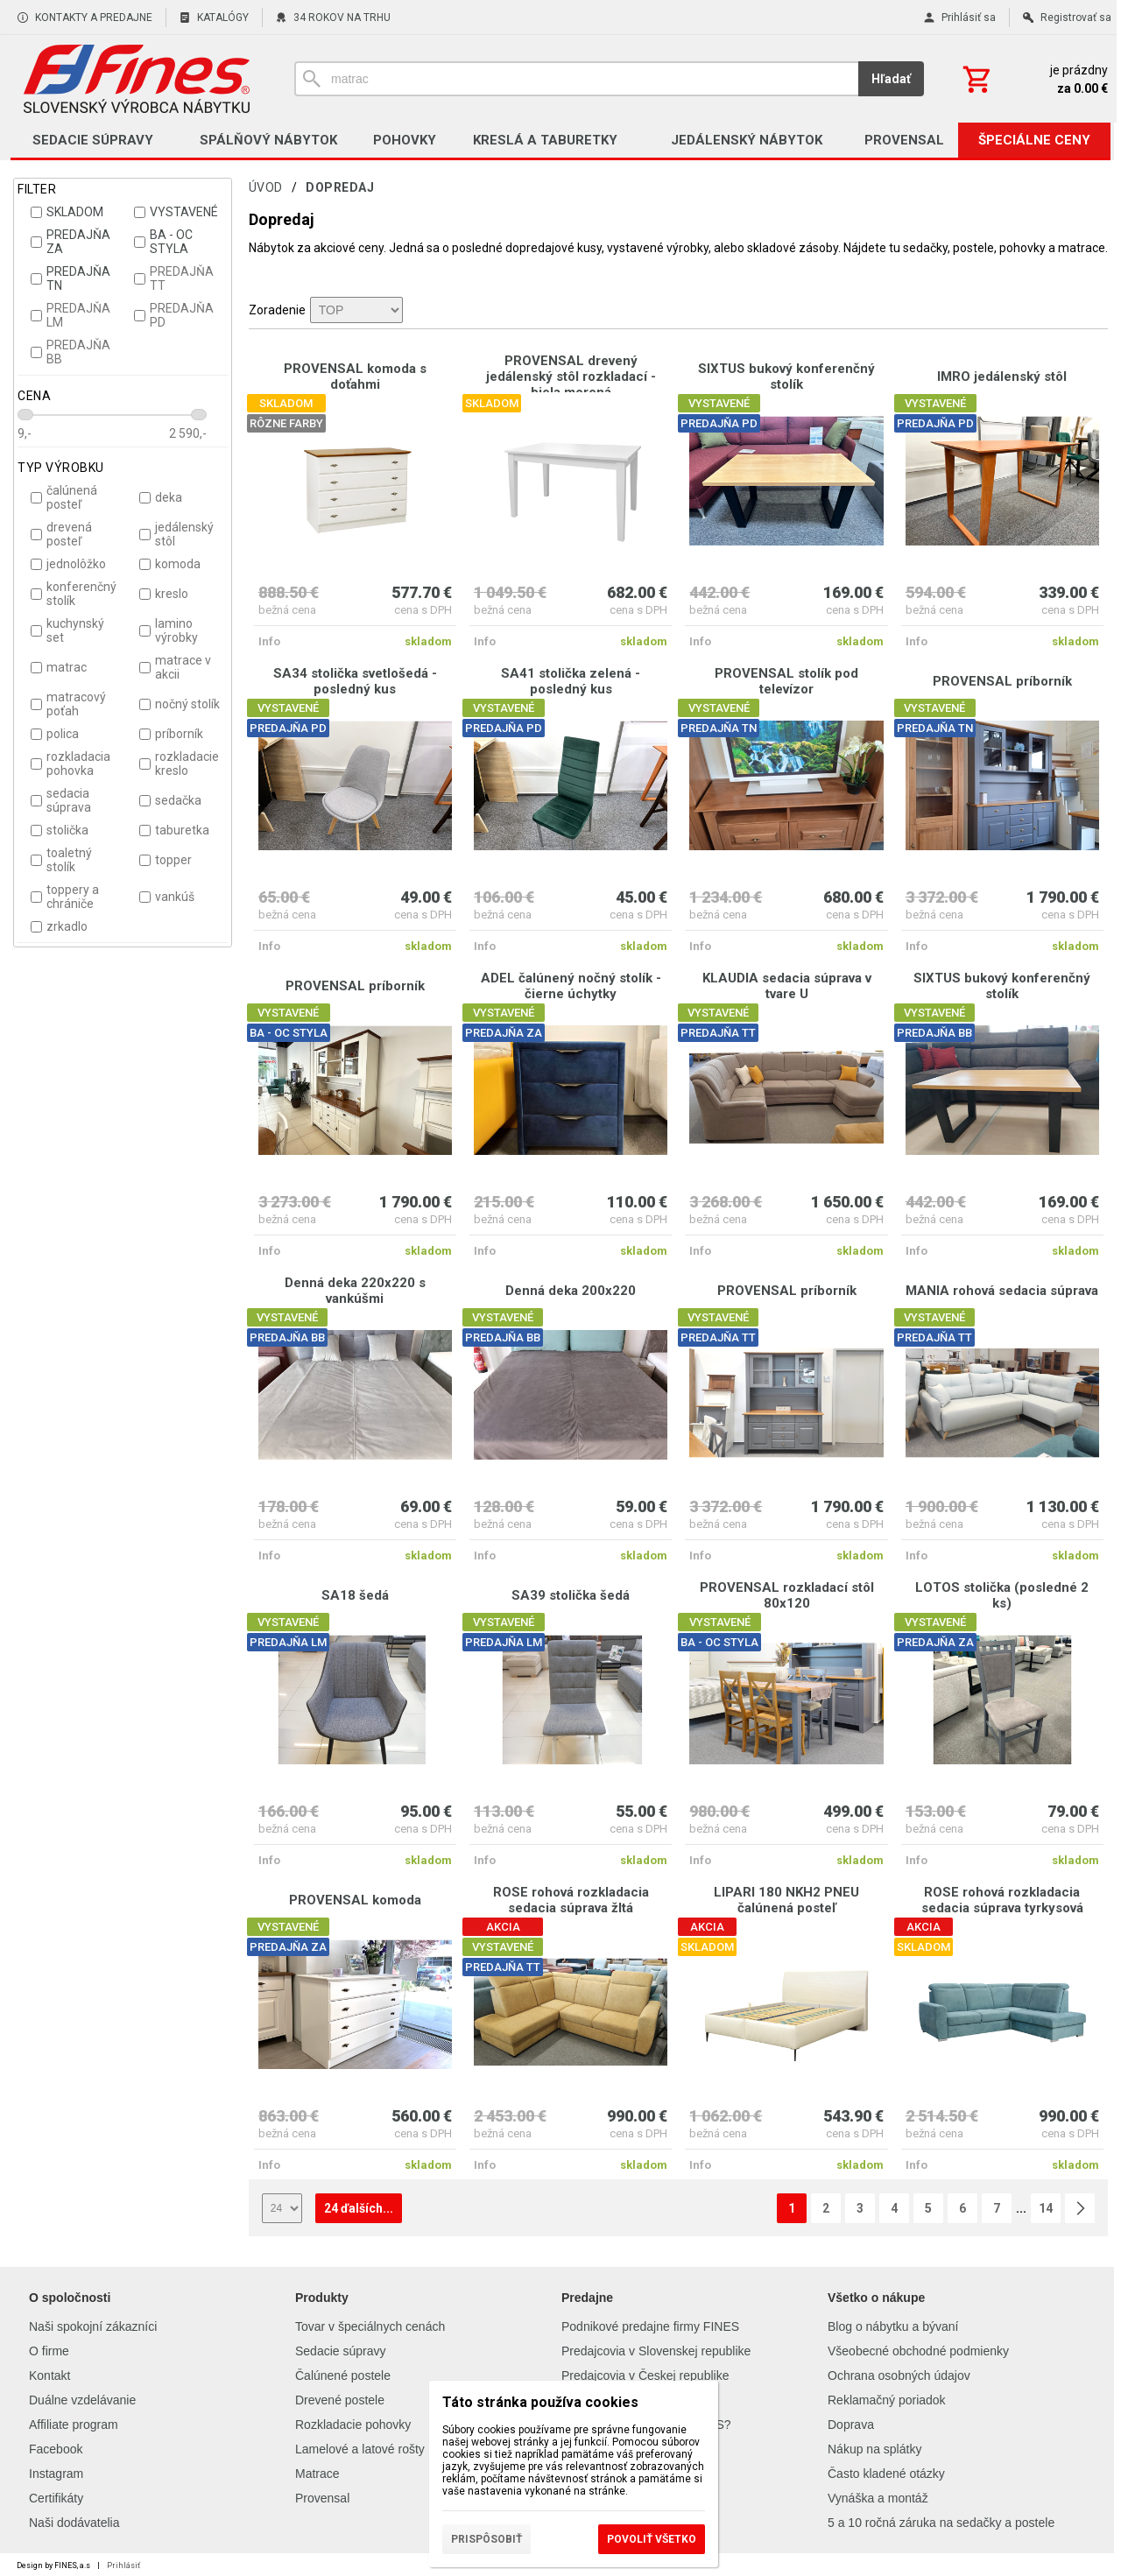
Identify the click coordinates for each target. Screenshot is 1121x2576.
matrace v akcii (175, 667)
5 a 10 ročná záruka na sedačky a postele (941, 2523)
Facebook (55, 2449)
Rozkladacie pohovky (353, 2425)
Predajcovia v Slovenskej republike (656, 2351)
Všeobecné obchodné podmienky (918, 2351)
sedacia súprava (61, 800)
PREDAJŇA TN (70, 278)
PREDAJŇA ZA (70, 242)
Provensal (322, 2498)
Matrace (317, 2474)
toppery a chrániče (65, 897)
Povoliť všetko (651, 2539)
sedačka (170, 800)
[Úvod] (136, 79)
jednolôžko (68, 564)
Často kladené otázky (886, 2474)
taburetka (174, 830)
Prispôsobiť (486, 2539)
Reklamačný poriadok (887, 2400)
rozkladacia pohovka (70, 764)
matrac (59, 667)
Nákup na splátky (874, 2449)
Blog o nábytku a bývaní (893, 2326)
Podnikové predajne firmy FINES (650, 2326)
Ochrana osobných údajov (899, 2375)
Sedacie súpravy (340, 2351)
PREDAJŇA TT (174, 278)
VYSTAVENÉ (176, 212)
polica (55, 734)
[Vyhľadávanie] (576, 78)
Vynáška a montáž (878, 2498)
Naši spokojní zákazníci (93, 2326)
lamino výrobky (168, 630)
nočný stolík (179, 704)
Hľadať (891, 79)
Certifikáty (56, 2498)
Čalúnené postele (343, 2375)
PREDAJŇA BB (70, 352)
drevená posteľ (61, 534)
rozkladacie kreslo (179, 764)
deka (160, 497)
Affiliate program (73, 2425)
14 (1046, 2208)
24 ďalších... (358, 2208)
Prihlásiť (123, 2565)
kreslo (163, 594)
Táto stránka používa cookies (540, 2402)
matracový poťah (68, 704)
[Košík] (1033, 79)
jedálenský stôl (176, 534)
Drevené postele (339, 2400)
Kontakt (49, 2375)
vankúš (166, 897)
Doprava (851, 2425)
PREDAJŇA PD (174, 315)
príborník (171, 734)
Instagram (56, 2474)
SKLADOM (67, 212)
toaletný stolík (61, 860)
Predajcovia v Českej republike (645, 2375)
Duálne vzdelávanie (82, 2400)
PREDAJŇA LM (70, 315)
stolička (59, 830)
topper (165, 860)
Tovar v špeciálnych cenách (370, 2326)
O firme (49, 2351)
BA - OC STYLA (163, 242)
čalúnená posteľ (64, 497)
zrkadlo (59, 926)
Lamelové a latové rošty (360, 2449)
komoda (170, 564)
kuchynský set (67, 630)
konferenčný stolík (73, 594)
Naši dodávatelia (74, 2523)
